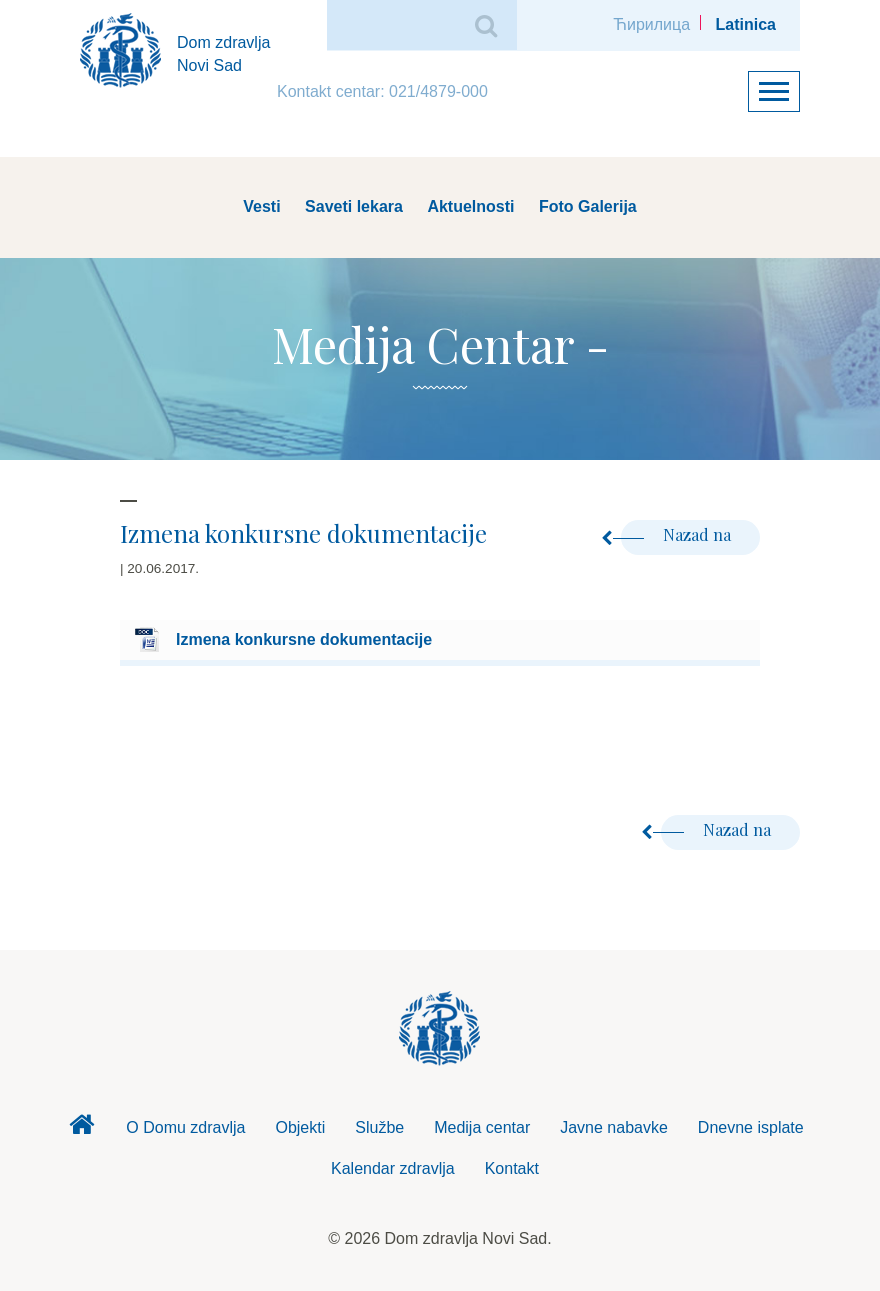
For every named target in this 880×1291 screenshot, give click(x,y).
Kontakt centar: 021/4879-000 (382, 91)
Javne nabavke (614, 1127)
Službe (379, 1127)
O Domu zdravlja (185, 1127)
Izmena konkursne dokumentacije (304, 639)
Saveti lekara (354, 206)
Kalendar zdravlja (393, 1168)
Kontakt (512, 1168)
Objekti (300, 1127)
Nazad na (678, 534)
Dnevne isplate (751, 1127)
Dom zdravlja (81, 1130)
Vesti (261, 206)
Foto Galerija (588, 206)
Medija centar (482, 1127)
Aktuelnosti (470, 206)
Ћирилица (651, 24)
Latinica (746, 24)
